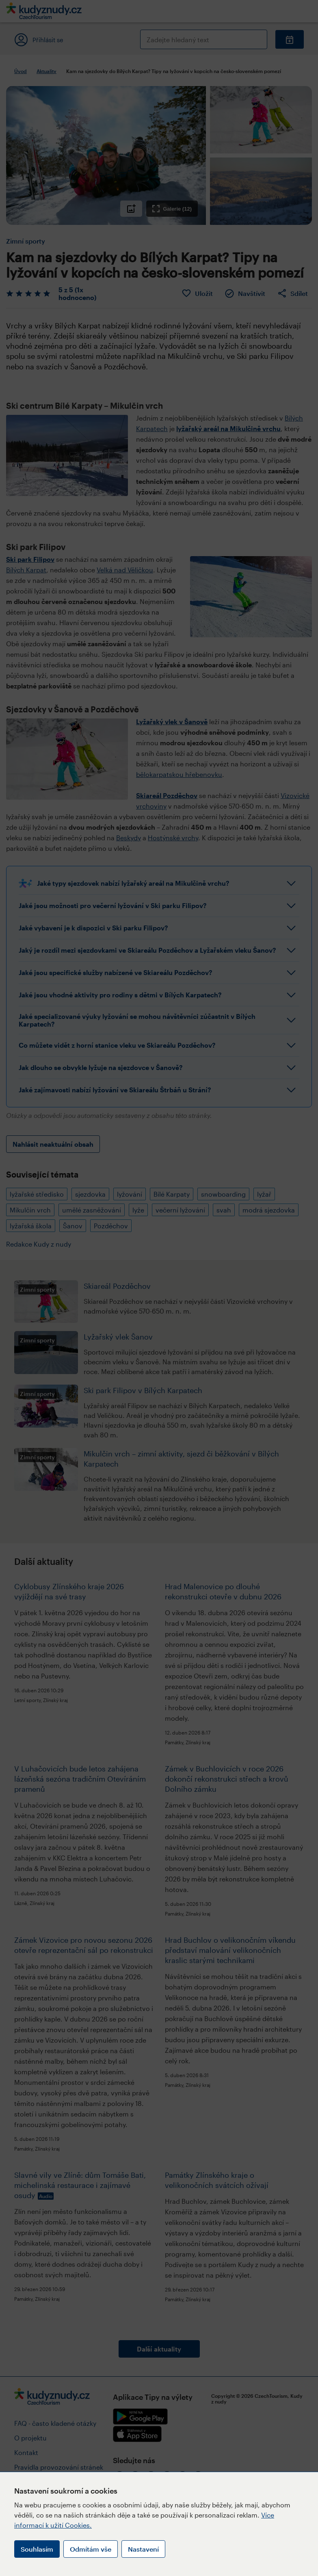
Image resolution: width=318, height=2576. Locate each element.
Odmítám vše (90, 2549)
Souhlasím (37, 2549)
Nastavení (143, 2549)
